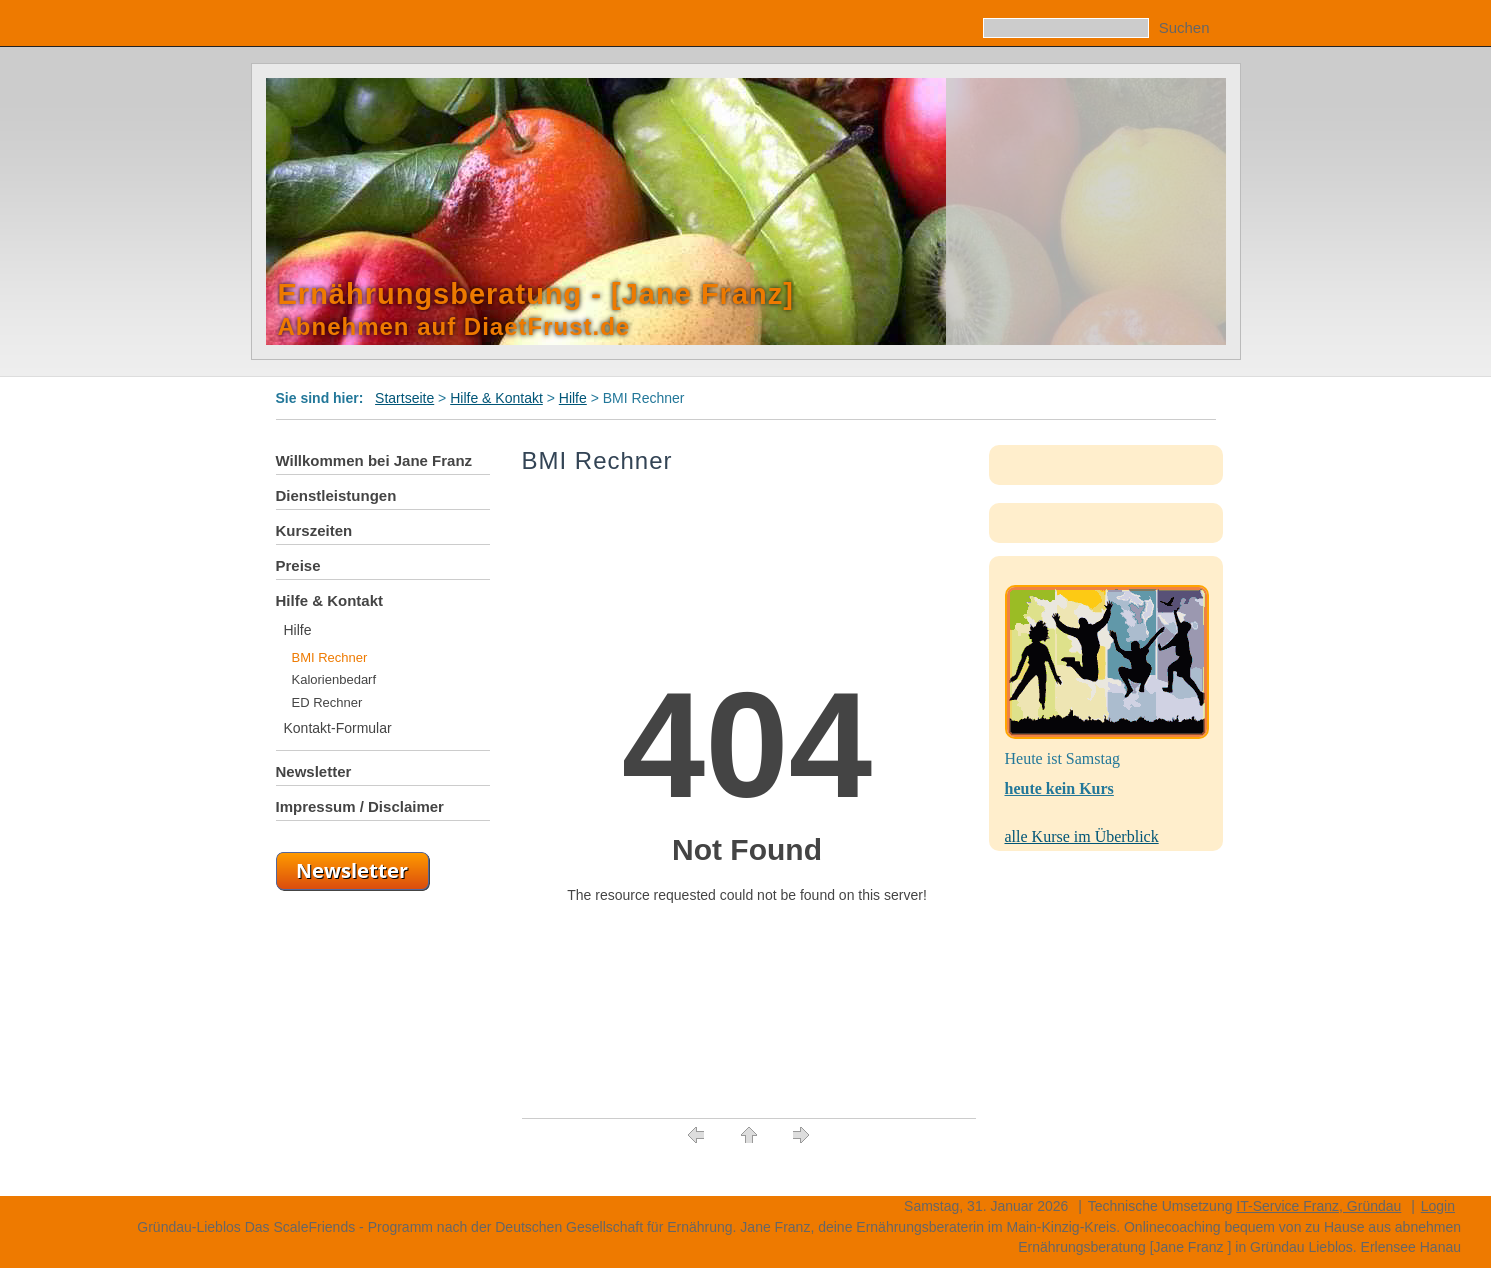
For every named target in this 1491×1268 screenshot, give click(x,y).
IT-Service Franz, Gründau (1318, 1206)
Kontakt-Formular (338, 728)
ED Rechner (327, 702)
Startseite (404, 398)
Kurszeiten (314, 530)
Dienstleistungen (336, 495)
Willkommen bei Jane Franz (374, 460)
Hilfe (573, 398)
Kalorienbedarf (334, 679)
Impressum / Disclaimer (360, 806)
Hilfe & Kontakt (496, 398)
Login (1438, 1206)
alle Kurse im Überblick (1082, 836)
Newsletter (314, 771)
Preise (298, 565)
